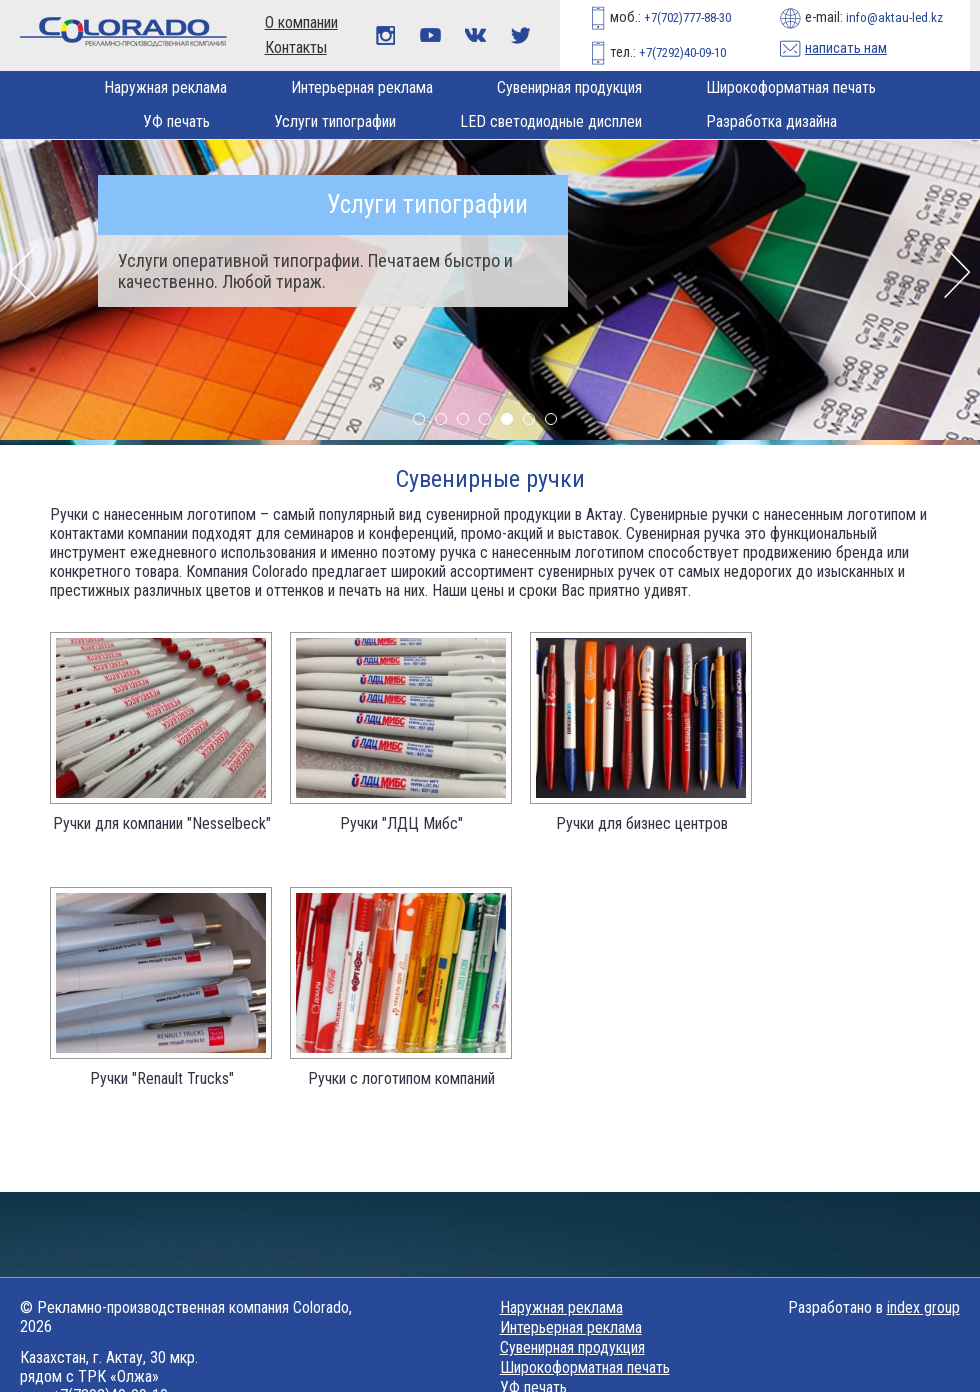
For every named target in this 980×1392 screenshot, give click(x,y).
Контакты (296, 47)
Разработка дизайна (771, 121)
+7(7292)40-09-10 (681, 52)
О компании (301, 22)
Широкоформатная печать (791, 87)
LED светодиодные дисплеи (551, 121)
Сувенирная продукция (569, 87)
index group (923, 1307)
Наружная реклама (165, 87)
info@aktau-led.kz (894, 17)
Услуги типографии (335, 121)
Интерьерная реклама (362, 87)
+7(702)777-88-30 (686, 17)
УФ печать (176, 121)
